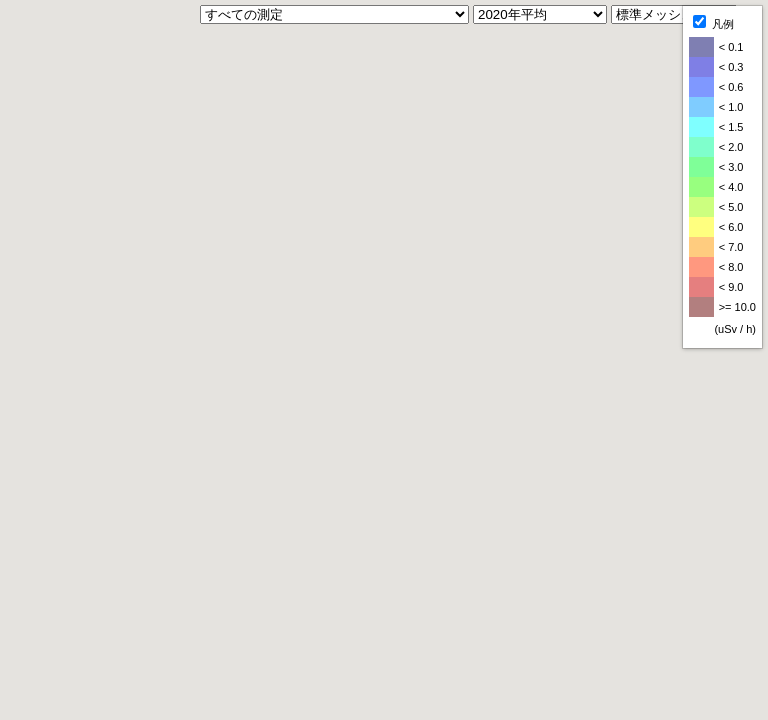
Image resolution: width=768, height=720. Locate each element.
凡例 (713, 22)
